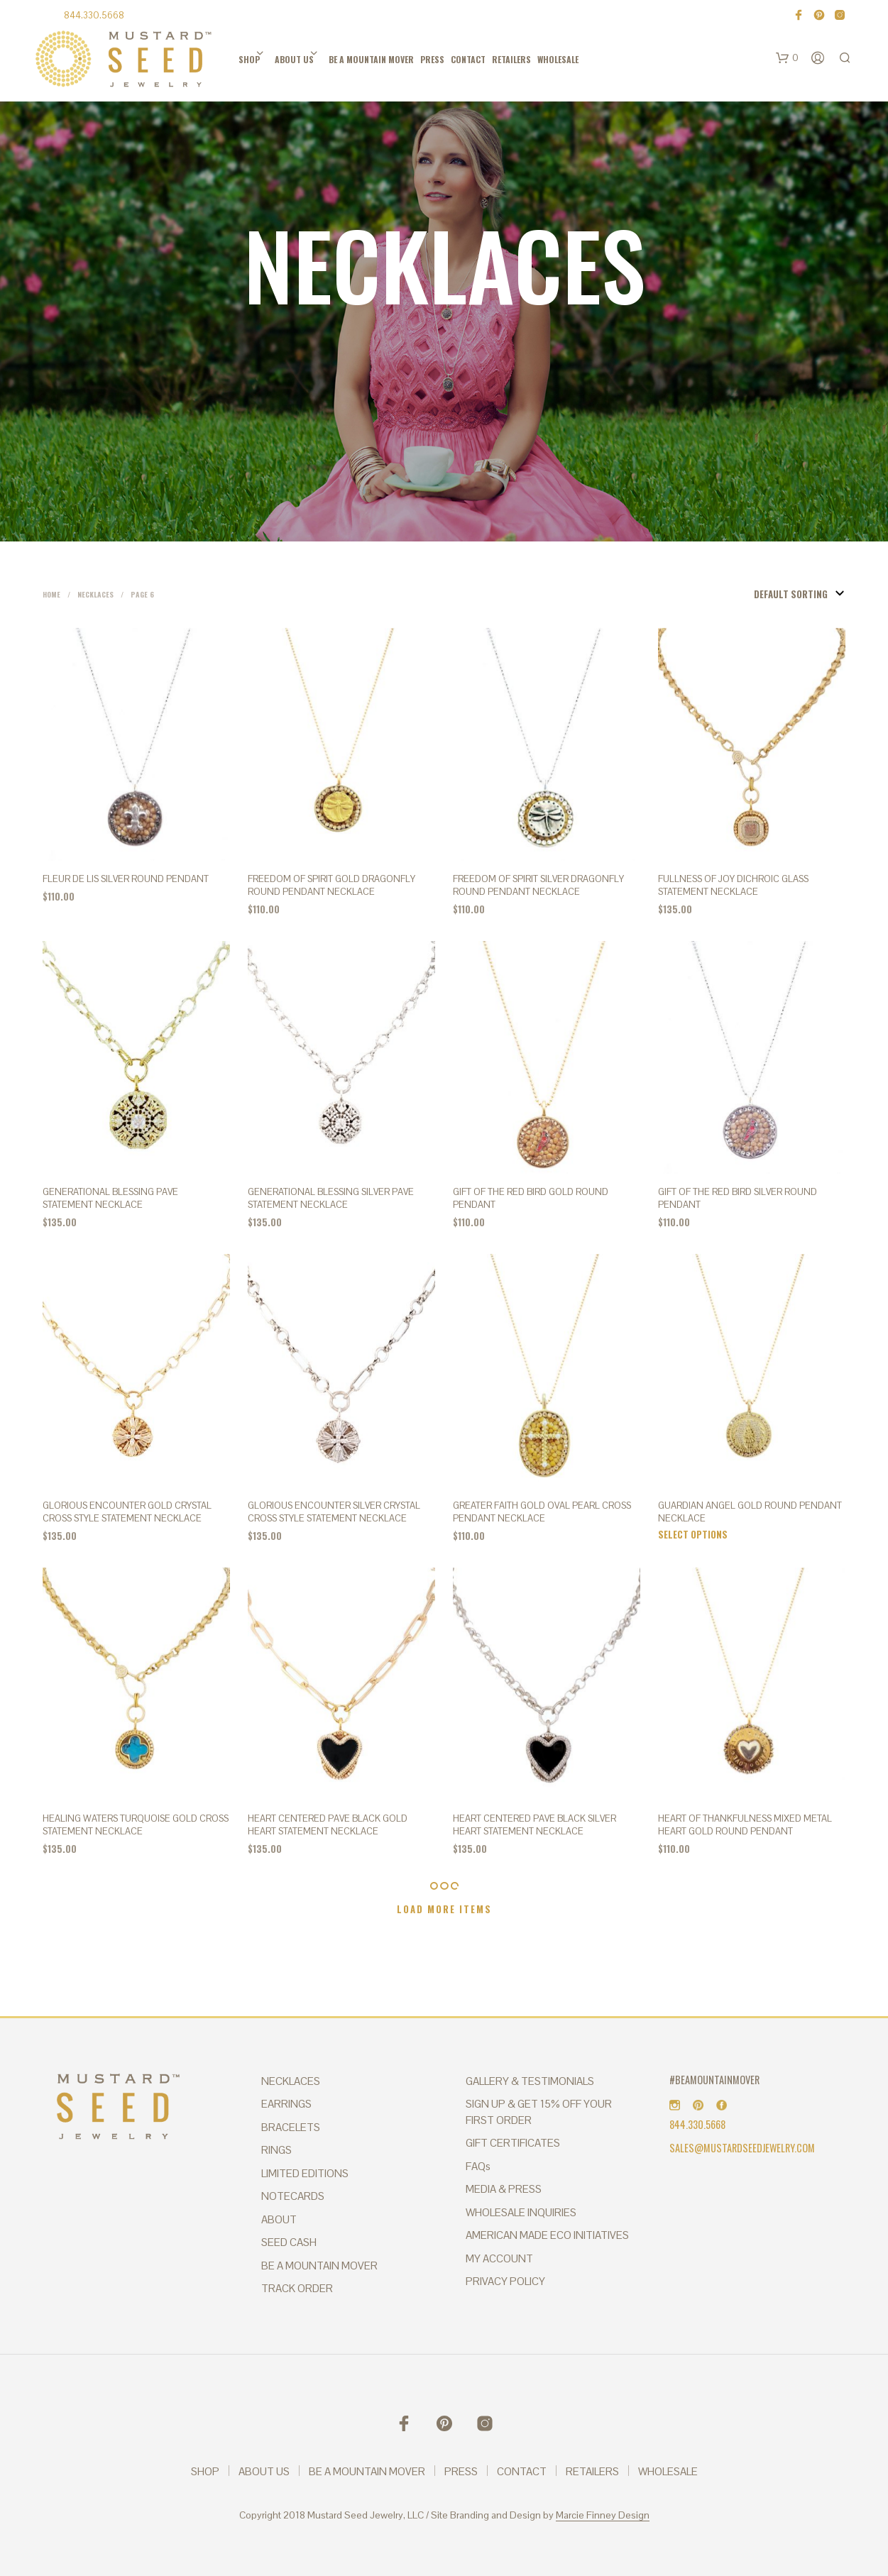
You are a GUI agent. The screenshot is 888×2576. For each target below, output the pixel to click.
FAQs (478, 2166)
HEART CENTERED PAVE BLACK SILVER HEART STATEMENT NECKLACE (534, 1824)
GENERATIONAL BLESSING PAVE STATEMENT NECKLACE (110, 1198)
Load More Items (444, 1909)
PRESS (432, 59)
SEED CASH (289, 2242)
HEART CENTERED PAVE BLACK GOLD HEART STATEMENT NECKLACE (327, 1824)
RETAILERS (511, 59)
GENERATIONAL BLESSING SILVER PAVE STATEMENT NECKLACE (331, 1198)
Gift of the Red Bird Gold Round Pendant (530, 1198)
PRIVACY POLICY (505, 2281)
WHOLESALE (558, 59)
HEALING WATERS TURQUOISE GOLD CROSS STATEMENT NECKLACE (136, 1824)
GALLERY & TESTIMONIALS (530, 2081)
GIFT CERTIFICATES (513, 2143)
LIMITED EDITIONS (305, 2173)
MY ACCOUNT (499, 2258)
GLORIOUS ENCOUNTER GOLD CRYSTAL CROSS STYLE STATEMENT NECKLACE (127, 1511)
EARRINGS (286, 2103)
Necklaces (95, 594)
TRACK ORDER (297, 2288)
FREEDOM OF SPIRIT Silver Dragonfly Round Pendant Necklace (538, 885)
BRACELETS (290, 2127)
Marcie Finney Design (602, 2515)
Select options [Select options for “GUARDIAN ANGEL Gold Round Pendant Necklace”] (693, 1534)
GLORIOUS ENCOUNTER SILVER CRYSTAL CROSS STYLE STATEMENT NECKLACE (334, 1511)
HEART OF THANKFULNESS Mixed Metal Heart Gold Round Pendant (745, 1824)
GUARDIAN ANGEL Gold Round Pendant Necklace (750, 1511)
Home (51, 594)
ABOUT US (294, 59)
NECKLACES (290, 2081)
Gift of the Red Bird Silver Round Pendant (737, 1198)
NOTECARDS (292, 2196)
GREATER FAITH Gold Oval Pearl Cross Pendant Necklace (542, 1511)
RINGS (276, 2150)
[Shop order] (774, 593)
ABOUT (279, 2219)
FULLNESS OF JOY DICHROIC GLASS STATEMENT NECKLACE (733, 885)
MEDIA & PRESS (504, 2189)
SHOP (249, 59)
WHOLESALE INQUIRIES (521, 2212)
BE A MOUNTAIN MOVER (371, 59)
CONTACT (468, 59)
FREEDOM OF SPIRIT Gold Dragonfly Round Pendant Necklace (331, 885)
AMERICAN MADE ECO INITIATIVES (547, 2235)
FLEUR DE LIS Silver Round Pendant (126, 879)
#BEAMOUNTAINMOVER (714, 2080)
